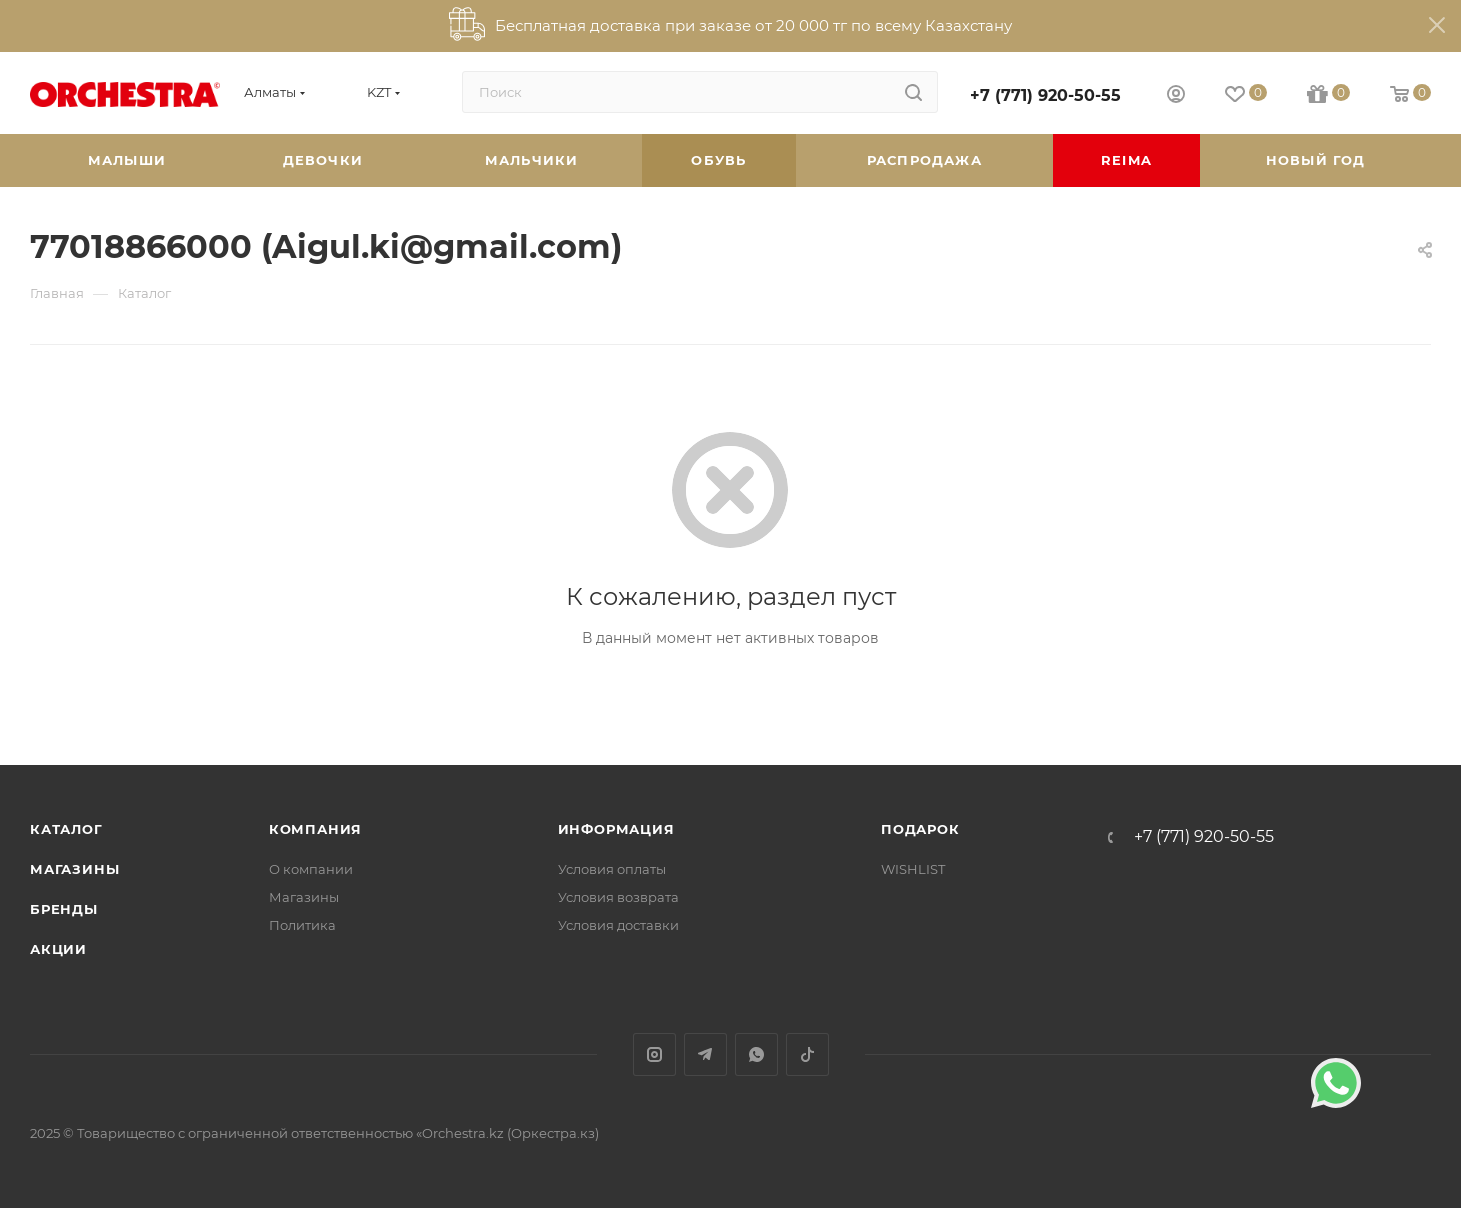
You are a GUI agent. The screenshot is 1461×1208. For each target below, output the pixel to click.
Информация (616, 829)
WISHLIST (913, 869)
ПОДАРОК (920, 829)
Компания (315, 829)
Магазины (74, 869)
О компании (311, 869)
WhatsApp (756, 1054)
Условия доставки (618, 925)
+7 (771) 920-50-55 (1045, 95)
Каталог (66, 829)
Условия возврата (618, 897)
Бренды (64, 909)
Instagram (654, 1054)
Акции (58, 949)
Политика (302, 925)
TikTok (807, 1054)
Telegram (705, 1054)
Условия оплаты (612, 869)
